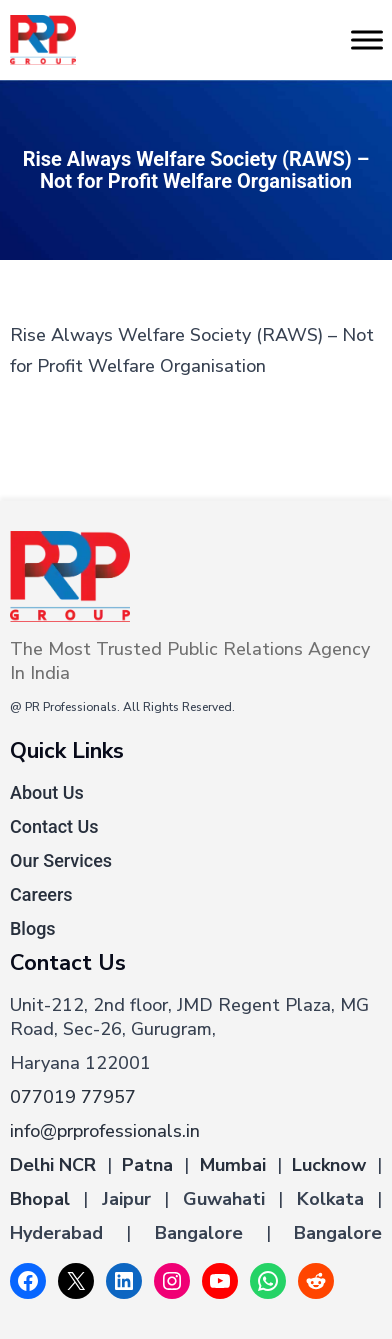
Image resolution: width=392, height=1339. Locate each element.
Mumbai (233, 1165)
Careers (41, 894)
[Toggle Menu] (367, 39)
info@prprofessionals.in (105, 1131)
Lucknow (329, 1165)
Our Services (61, 860)
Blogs (33, 928)
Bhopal (40, 1199)
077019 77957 (73, 1097)
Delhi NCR (53, 1165)
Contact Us (54, 826)
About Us (47, 792)
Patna (147, 1165)
